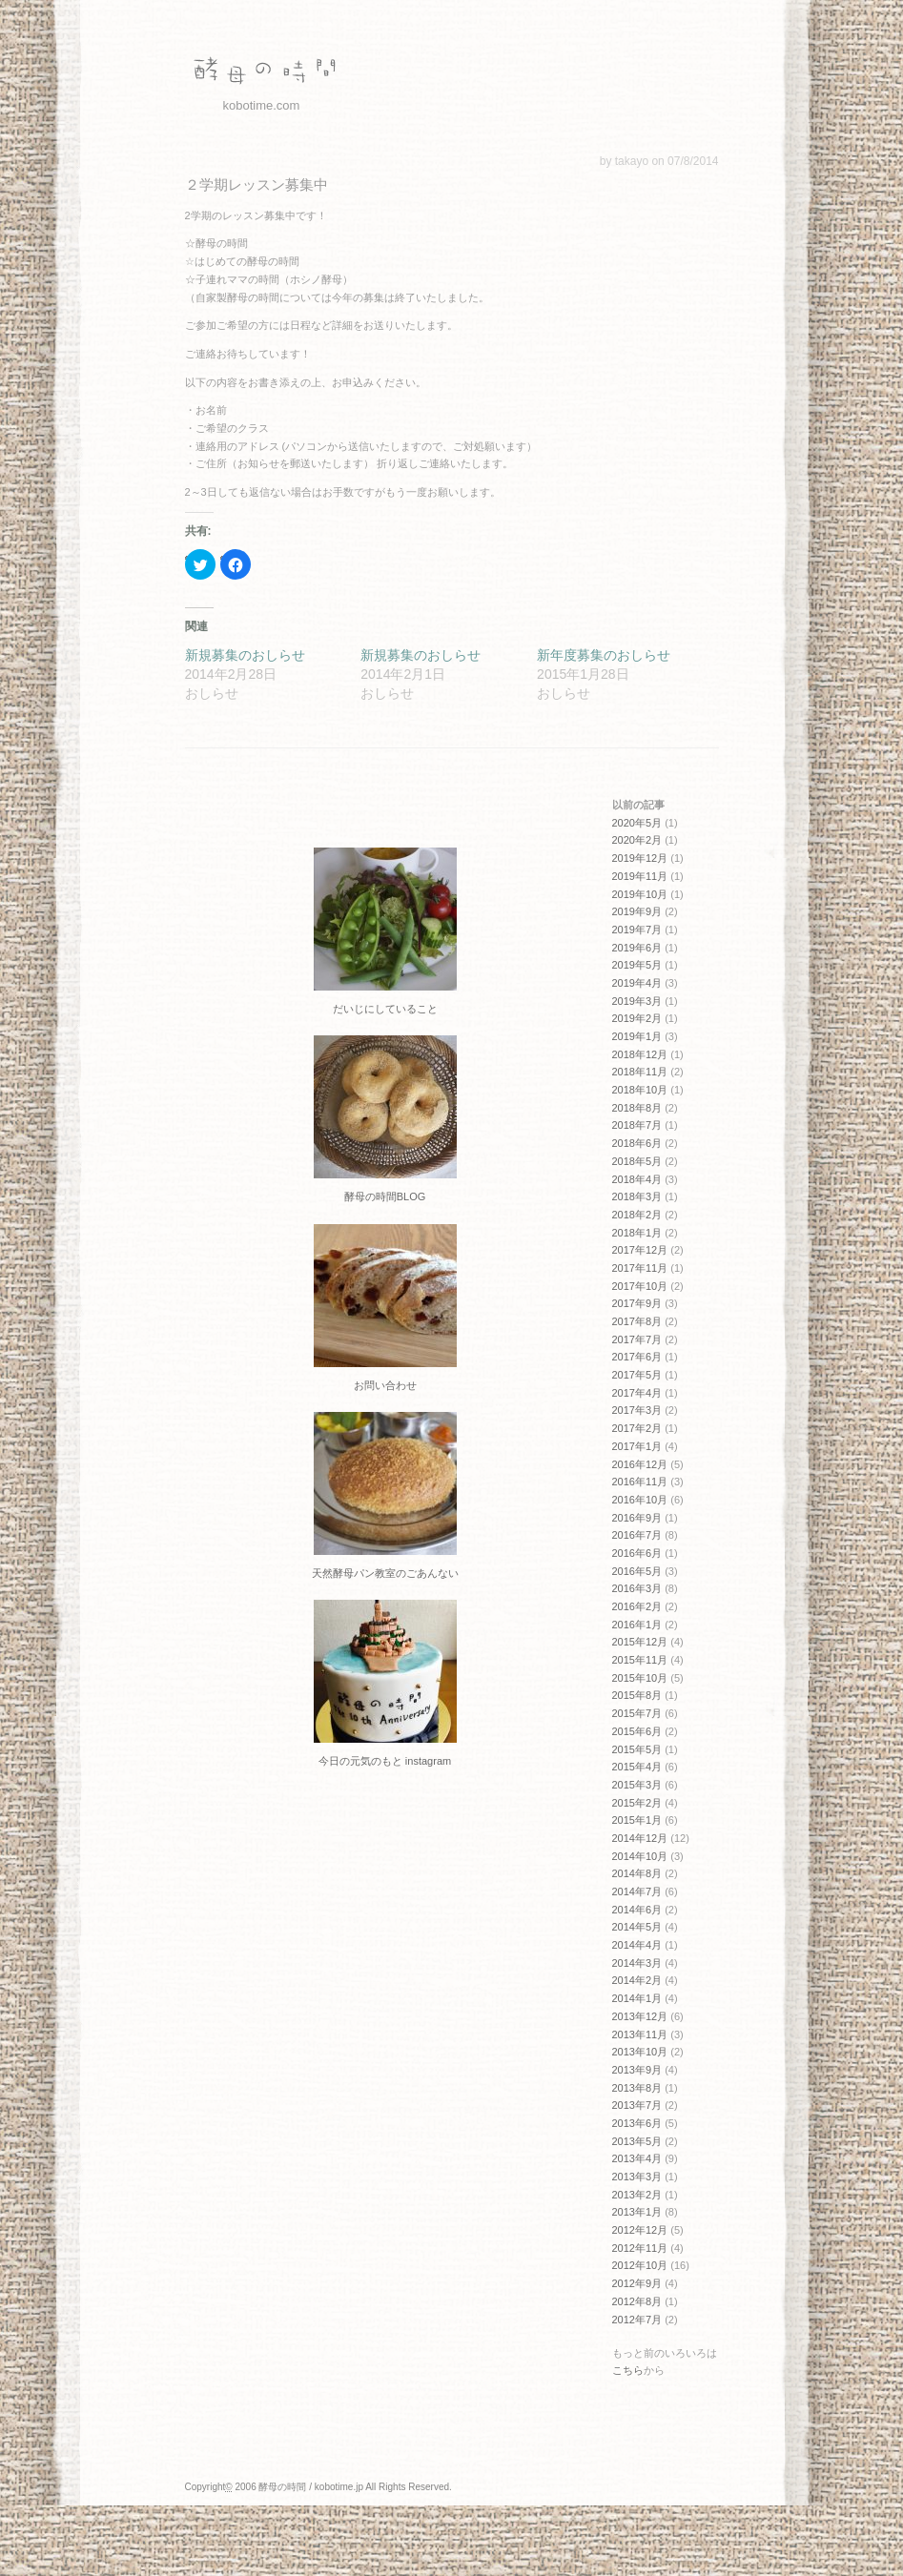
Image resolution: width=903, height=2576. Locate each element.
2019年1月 (637, 1036)
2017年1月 (637, 1446)
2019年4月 (637, 983)
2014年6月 (637, 1909)
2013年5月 (637, 2141)
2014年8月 (637, 1873)
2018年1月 (637, 1232)
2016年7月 (637, 1535)
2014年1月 (637, 1998)
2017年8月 (637, 1321)
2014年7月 (637, 1891)
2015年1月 (637, 1820)
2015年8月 (637, 1695)
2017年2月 (637, 1428)
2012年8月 (637, 2301)
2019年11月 (640, 876)
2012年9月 (637, 2283)
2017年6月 (637, 1356)
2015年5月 (637, 1749)
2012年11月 (640, 2248)
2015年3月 (637, 1784)
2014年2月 (637, 1980)
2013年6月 (637, 2123)
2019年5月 (637, 965)
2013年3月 (637, 2176)
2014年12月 (640, 1838)
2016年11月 (640, 1481)
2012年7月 (637, 2319)
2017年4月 (637, 1393)
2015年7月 (637, 1713)
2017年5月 (637, 1374)
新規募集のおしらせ (245, 655)
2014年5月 (637, 1926)
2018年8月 (637, 1108)
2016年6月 (637, 1553)
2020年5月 (637, 822)
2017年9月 (637, 1303)
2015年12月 (640, 1641)
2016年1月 (637, 1624)
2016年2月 (637, 1606)
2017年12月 (640, 1250)
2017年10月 (640, 1286)
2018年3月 (637, 1196)
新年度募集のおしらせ (603, 655)
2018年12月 (640, 1054)
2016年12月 (640, 1464)
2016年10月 (640, 1499)
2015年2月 (637, 1803)
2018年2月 (637, 1214)
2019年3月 (637, 1001)
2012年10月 (640, 2265)
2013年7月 (637, 2105)
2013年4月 (637, 2158)
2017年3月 (637, 1410)
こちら (628, 2370)
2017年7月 (637, 1339)
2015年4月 (637, 1766)
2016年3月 (637, 1588)
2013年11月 (640, 2034)
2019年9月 (637, 911)
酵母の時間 (261, 71)
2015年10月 (640, 1678)
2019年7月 (637, 929)
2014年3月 (637, 1963)
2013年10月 (640, 2051)
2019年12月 (640, 858)
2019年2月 (637, 1018)
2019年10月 (640, 894)
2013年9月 (637, 2069)
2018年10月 (640, 1089)
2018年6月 (637, 1143)
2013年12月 (640, 2016)
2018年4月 (637, 1179)
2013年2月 (637, 2194)
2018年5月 (637, 1161)
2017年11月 (640, 1268)
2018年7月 (637, 1125)
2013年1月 (637, 2212)
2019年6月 (637, 947)
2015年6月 (637, 1731)
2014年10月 (640, 1856)
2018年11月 (640, 1071)
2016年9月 (637, 1517)
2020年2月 (637, 840)
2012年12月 (640, 2230)
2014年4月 (637, 1945)
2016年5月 (637, 1571)
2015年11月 (640, 1660)
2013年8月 (637, 2088)
